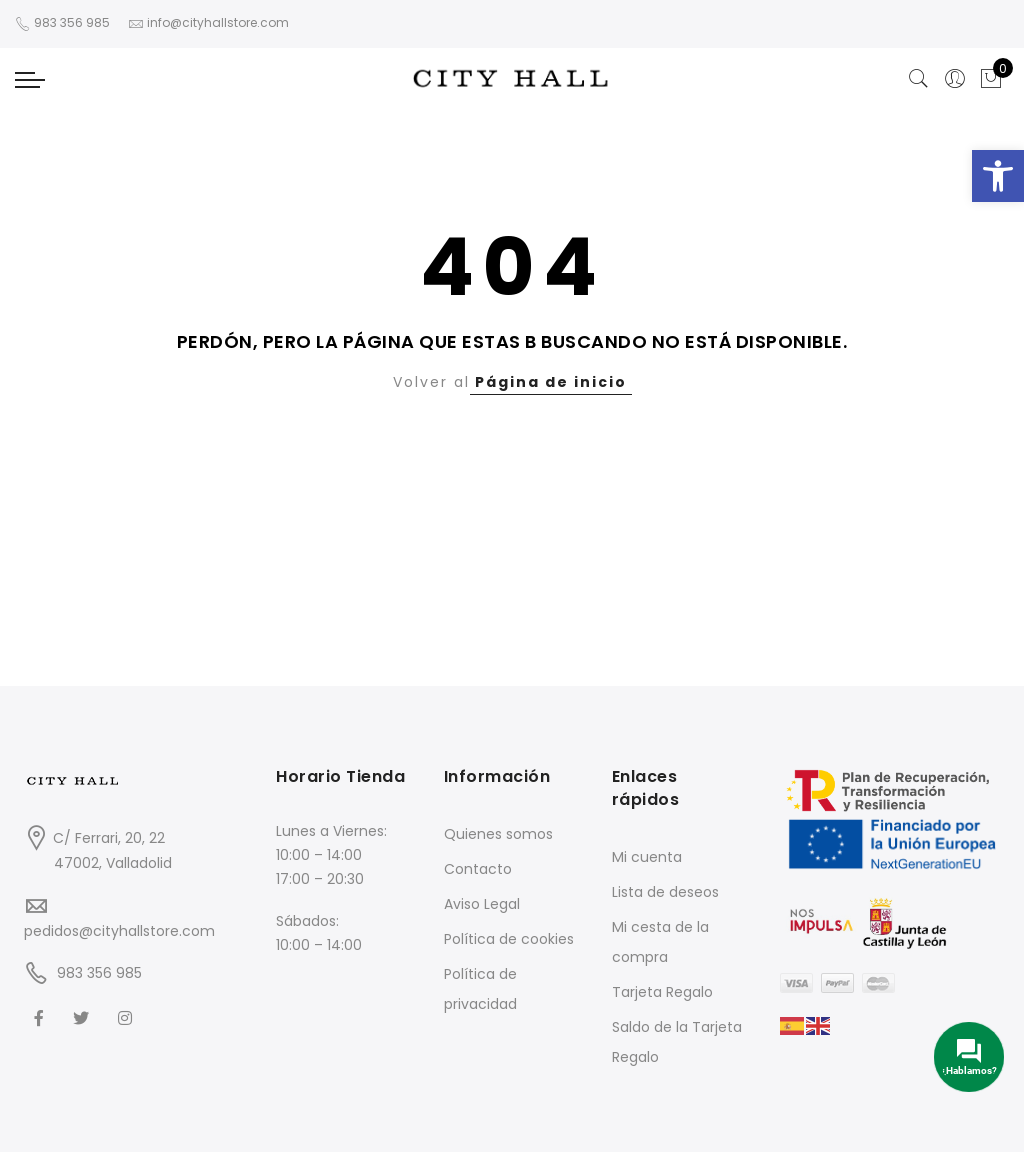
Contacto (478, 869)
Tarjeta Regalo (662, 992)
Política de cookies (509, 939)
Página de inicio (551, 382)
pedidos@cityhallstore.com (119, 931)
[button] (998, 176)
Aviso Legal (482, 904)
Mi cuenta (647, 857)
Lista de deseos (665, 892)
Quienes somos (498, 834)
